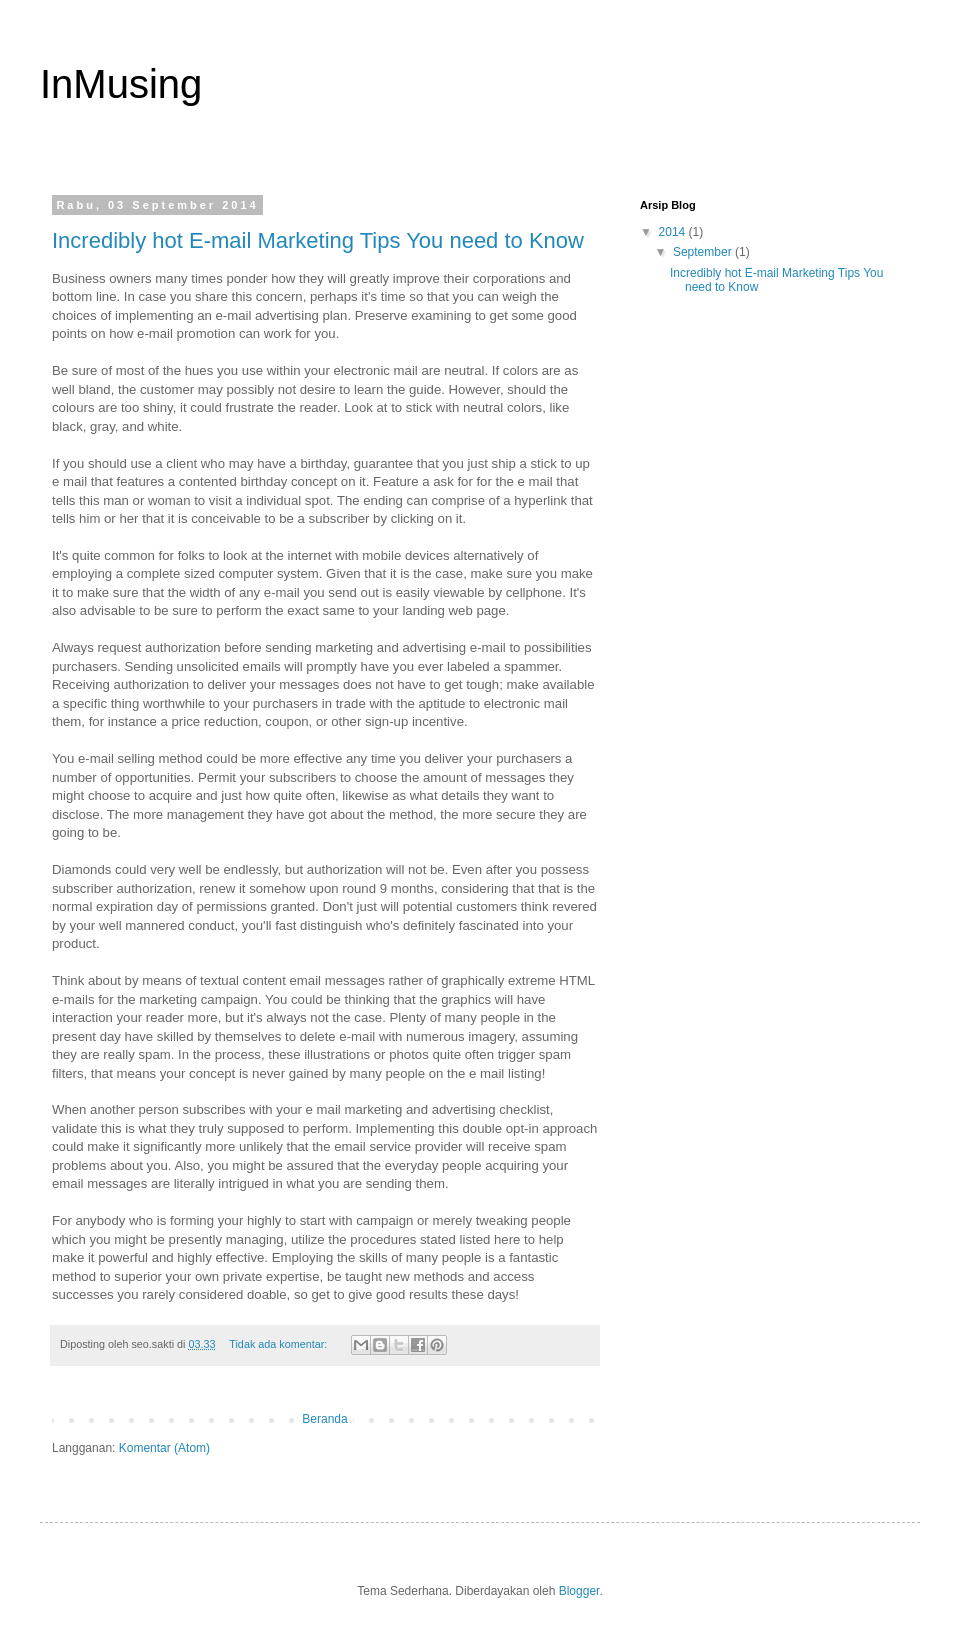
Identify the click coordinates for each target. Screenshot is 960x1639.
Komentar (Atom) (164, 1448)
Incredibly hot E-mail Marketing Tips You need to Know (318, 240)
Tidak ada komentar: (279, 1344)
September (704, 252)
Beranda (324, 1419)
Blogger (579, 1591)
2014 (674, 232)
